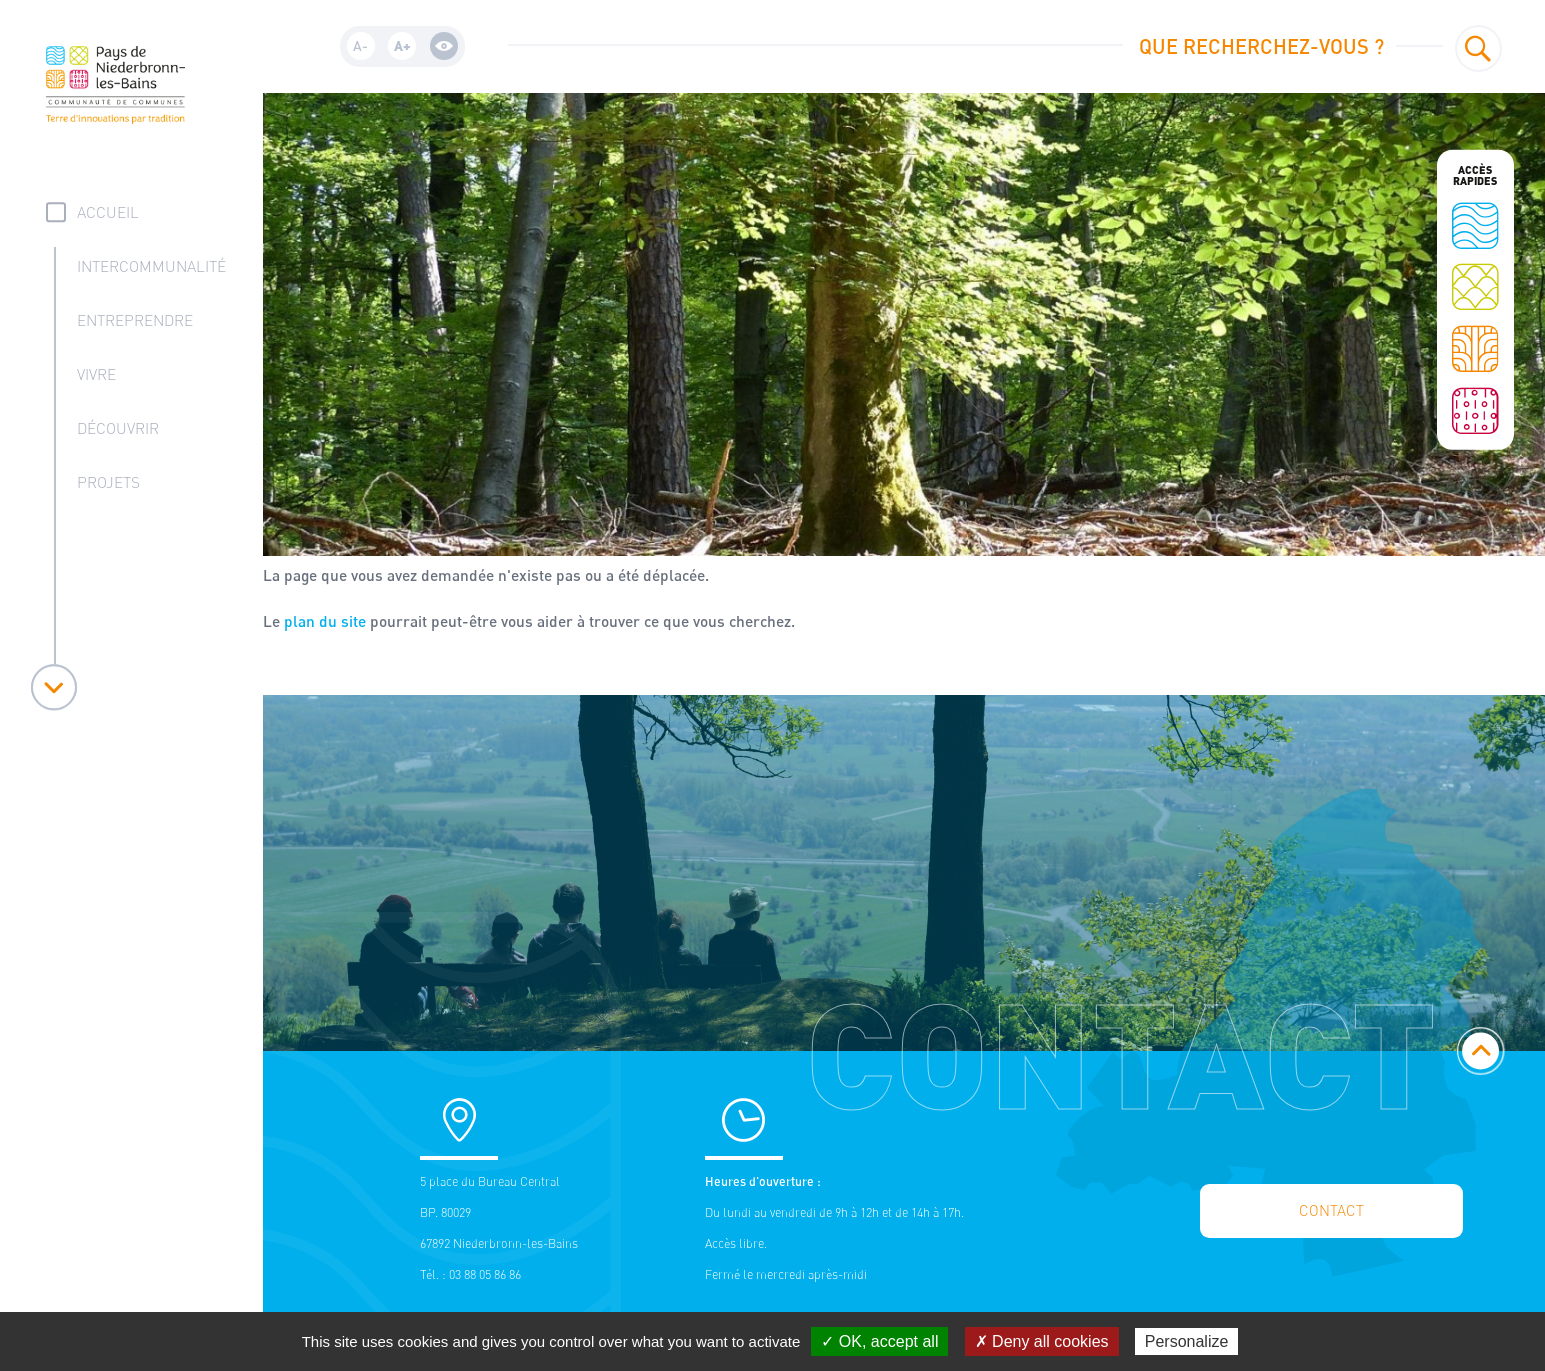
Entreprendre (135, 320)
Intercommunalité (151, 266)
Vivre (96, 374)
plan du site (325, 621)
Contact (1331, 1210)
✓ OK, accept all (879, 1341)
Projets (108, 482)
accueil (108, 212)
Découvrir (118, 428)
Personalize (1187, 1341)
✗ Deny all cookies (1042, 1341)
